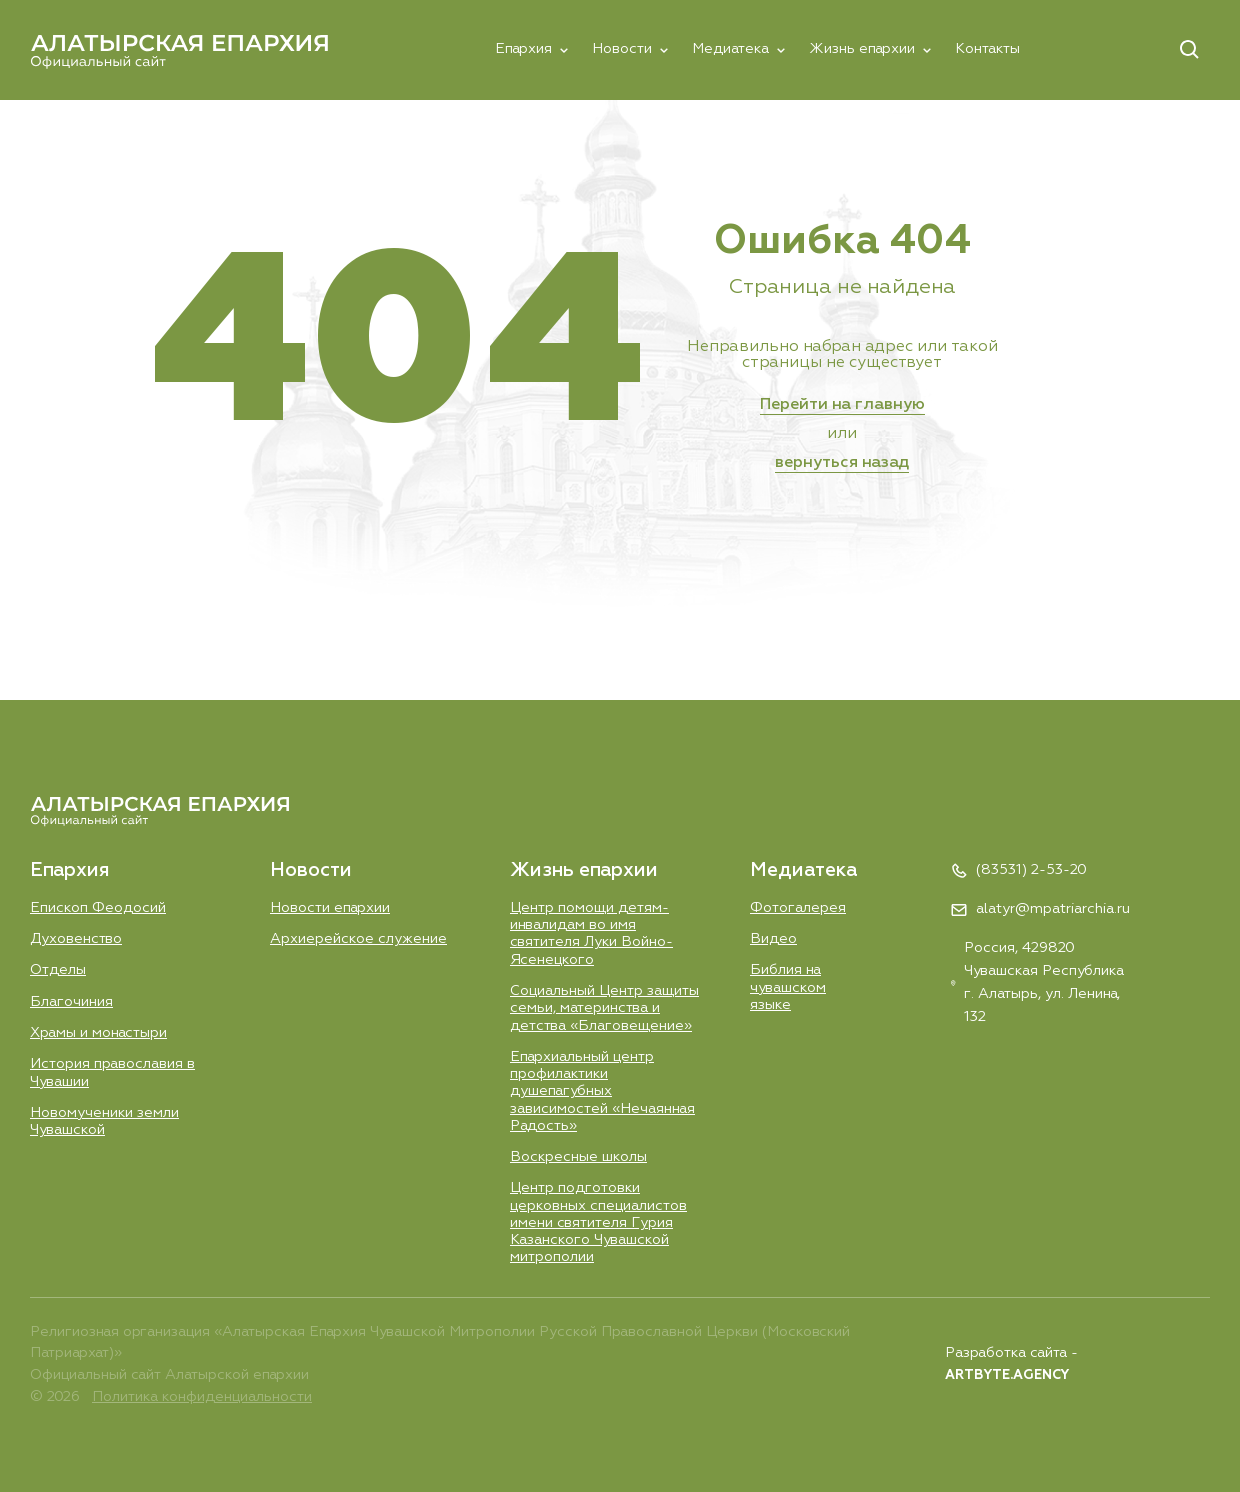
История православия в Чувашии (112, 1072)
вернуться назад (842, 463)
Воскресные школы (578, 1157)
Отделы (58, 970)
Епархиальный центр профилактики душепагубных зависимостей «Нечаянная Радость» (602, 1091)
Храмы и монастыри (98, 1033)
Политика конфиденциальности (202, 1397)
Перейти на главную (842, 405)
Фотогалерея (798, 908)
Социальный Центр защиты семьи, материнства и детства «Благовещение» (604, 1008)
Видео (773, 939)
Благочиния (71, 1002)
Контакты (987, 49)
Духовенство (76, 939)
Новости (622, 49)
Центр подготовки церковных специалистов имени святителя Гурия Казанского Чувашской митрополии (598, 1222)
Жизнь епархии (862, 49)
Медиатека (730, 49)
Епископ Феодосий (98, 908)
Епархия (523, 49)
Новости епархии (330, 908)
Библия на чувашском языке (788, 987)
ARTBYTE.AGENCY (1007, 1375)
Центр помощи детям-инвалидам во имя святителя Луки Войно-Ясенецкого (591, 934)
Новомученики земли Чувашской (104, 1121)
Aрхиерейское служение (358, 939)
